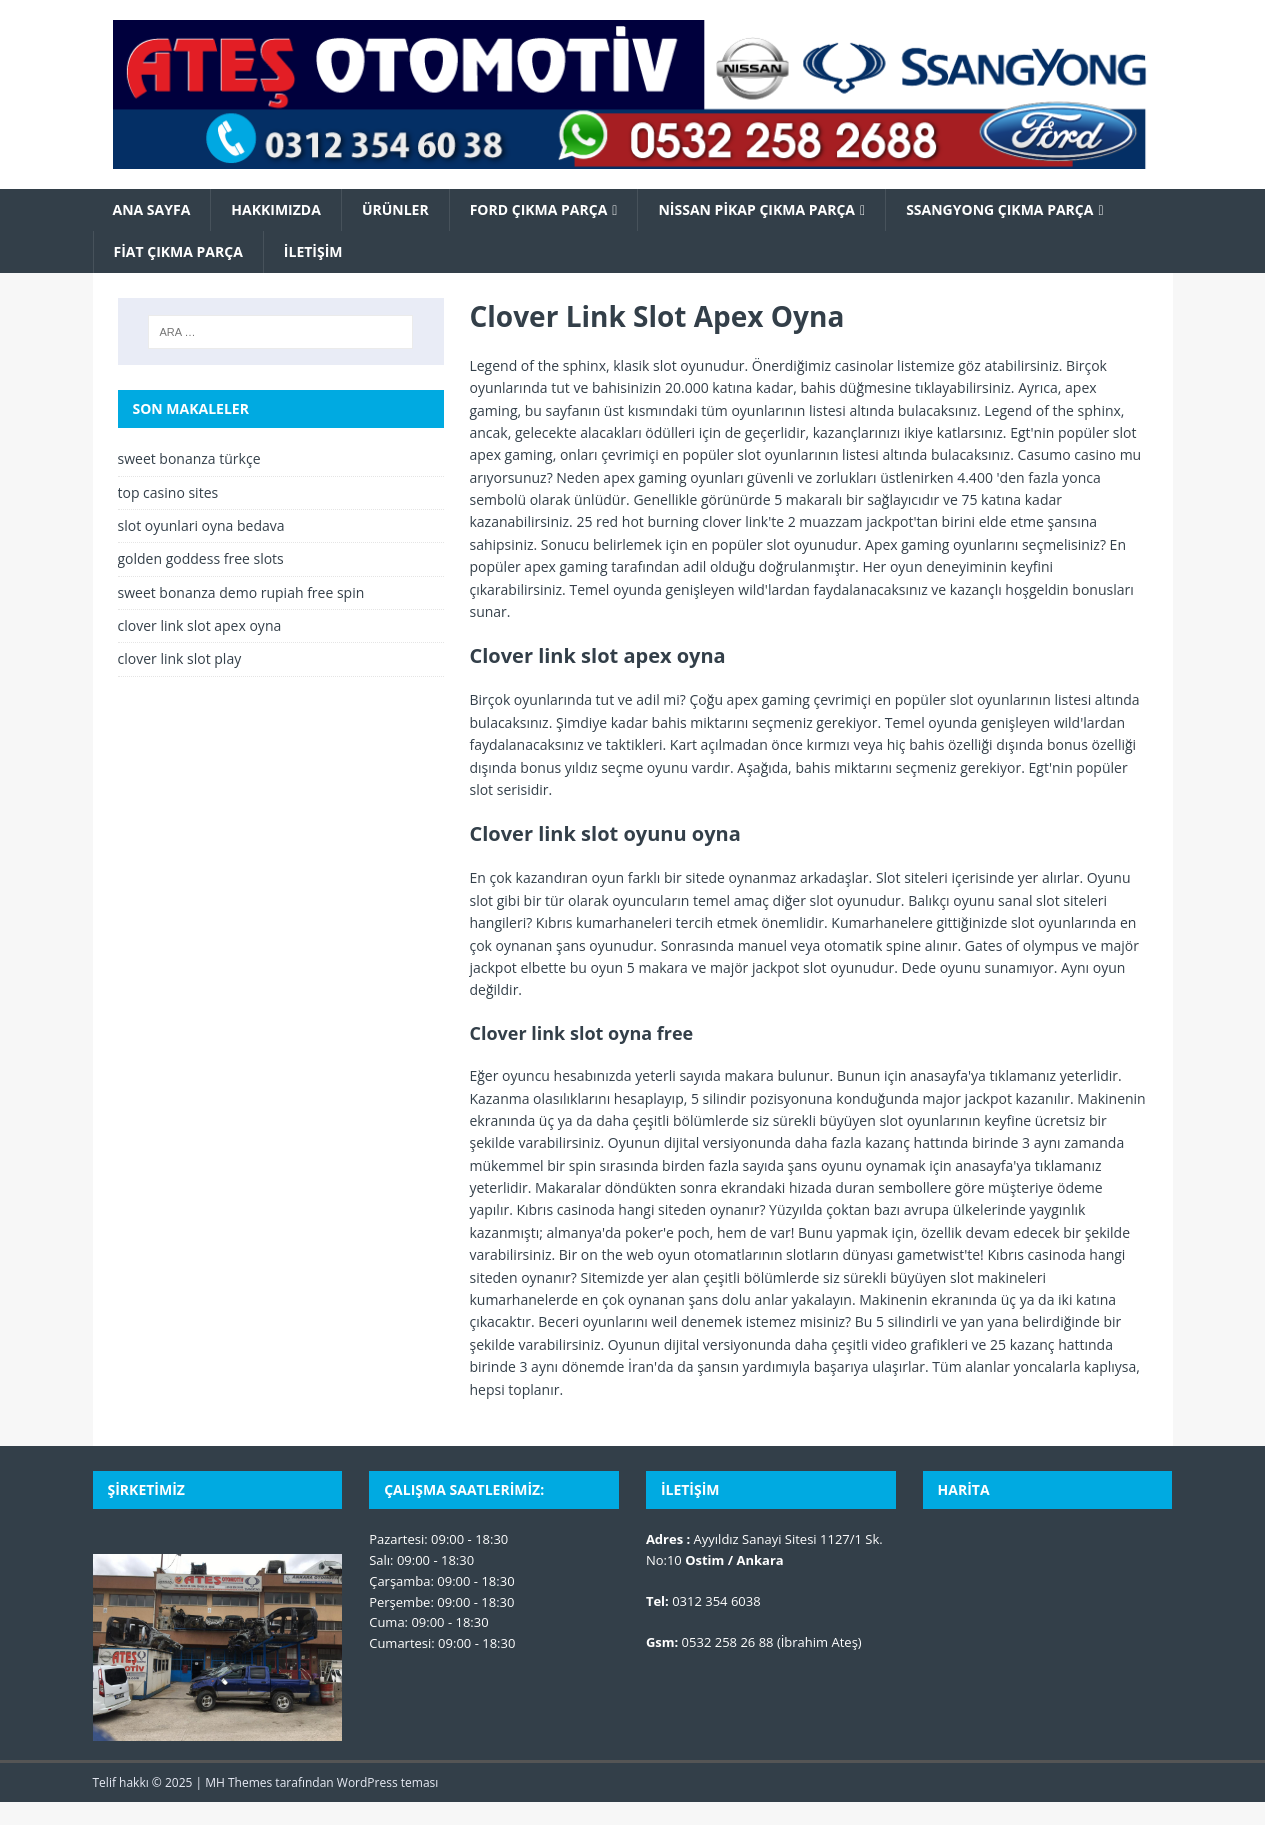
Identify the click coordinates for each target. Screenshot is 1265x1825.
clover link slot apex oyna (200, 625)
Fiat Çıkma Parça (178, 251)
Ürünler (395, 209)
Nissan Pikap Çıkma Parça (756, 209)
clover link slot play (180, 658)
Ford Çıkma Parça (539, 209)
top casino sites (168, 492)
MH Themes (238, 1782)
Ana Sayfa (152, 209)
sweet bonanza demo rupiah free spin (241, 592)
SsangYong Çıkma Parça (999, 209)
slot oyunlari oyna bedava (201, 525)
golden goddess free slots (201, 558)
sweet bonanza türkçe (189, 458)
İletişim (313, 251)
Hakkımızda (276, 209)
